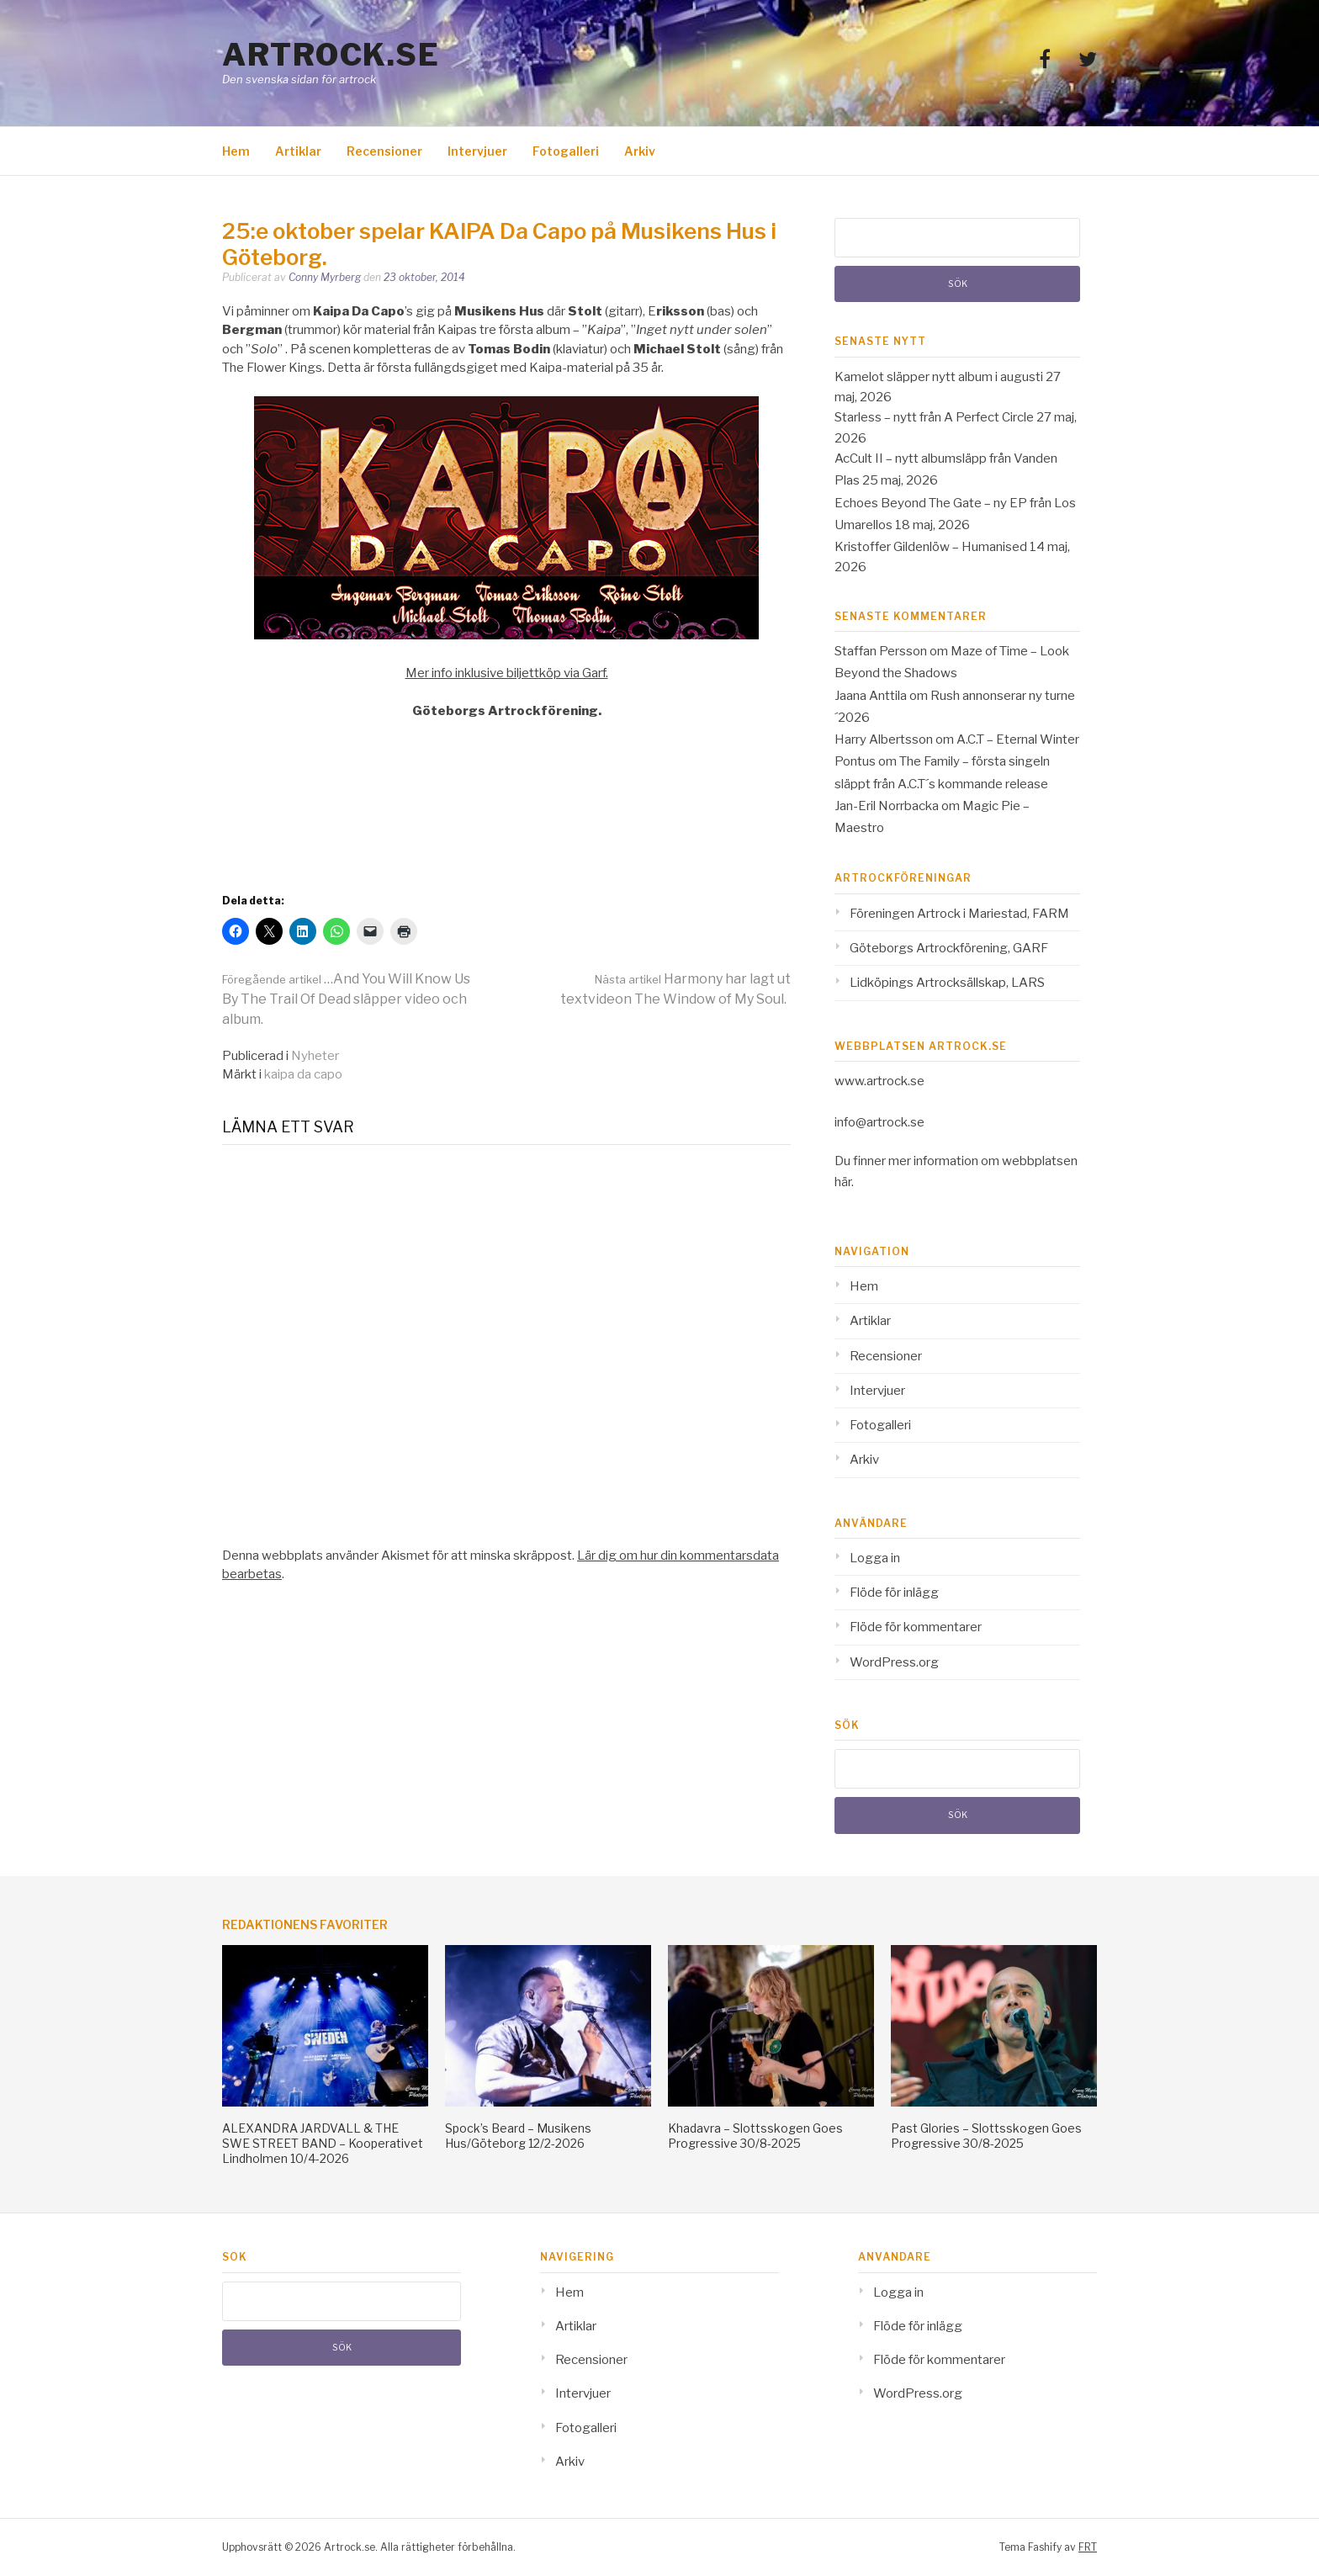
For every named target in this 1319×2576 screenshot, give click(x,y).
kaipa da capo (303, 1074)
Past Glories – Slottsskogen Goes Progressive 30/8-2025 (986, 2135)
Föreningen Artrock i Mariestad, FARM (959, 913)
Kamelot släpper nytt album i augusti (938, 376)
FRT (1087, 2547)
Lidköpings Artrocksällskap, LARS (947, 982)
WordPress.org (894, 1662)
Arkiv (639, 151)
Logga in (875, 1558)
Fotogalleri (565, 151)
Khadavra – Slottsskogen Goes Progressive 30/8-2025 (755, 2135)
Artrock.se (330, 54)
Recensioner (384, 151)
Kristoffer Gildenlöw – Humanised (930, 546)
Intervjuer (477, 151)
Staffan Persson (880, 651)
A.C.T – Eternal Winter (1017, 739)
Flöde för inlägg (894, 1592)
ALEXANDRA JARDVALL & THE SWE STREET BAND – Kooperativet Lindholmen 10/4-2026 (322, 2143)
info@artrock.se (879, 1122)
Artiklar (298, 151)
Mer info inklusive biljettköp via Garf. (506, 673)
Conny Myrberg (325, 277)
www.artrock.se (879, 1081)
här (842, 1182)
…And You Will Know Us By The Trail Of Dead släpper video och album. (346, 999)
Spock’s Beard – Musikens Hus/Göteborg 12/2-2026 (518, 2135)
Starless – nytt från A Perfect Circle (934, 417)
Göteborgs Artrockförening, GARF (949, 948)
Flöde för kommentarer (916, 1627)
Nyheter (315, 1055)
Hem (236, 151)
